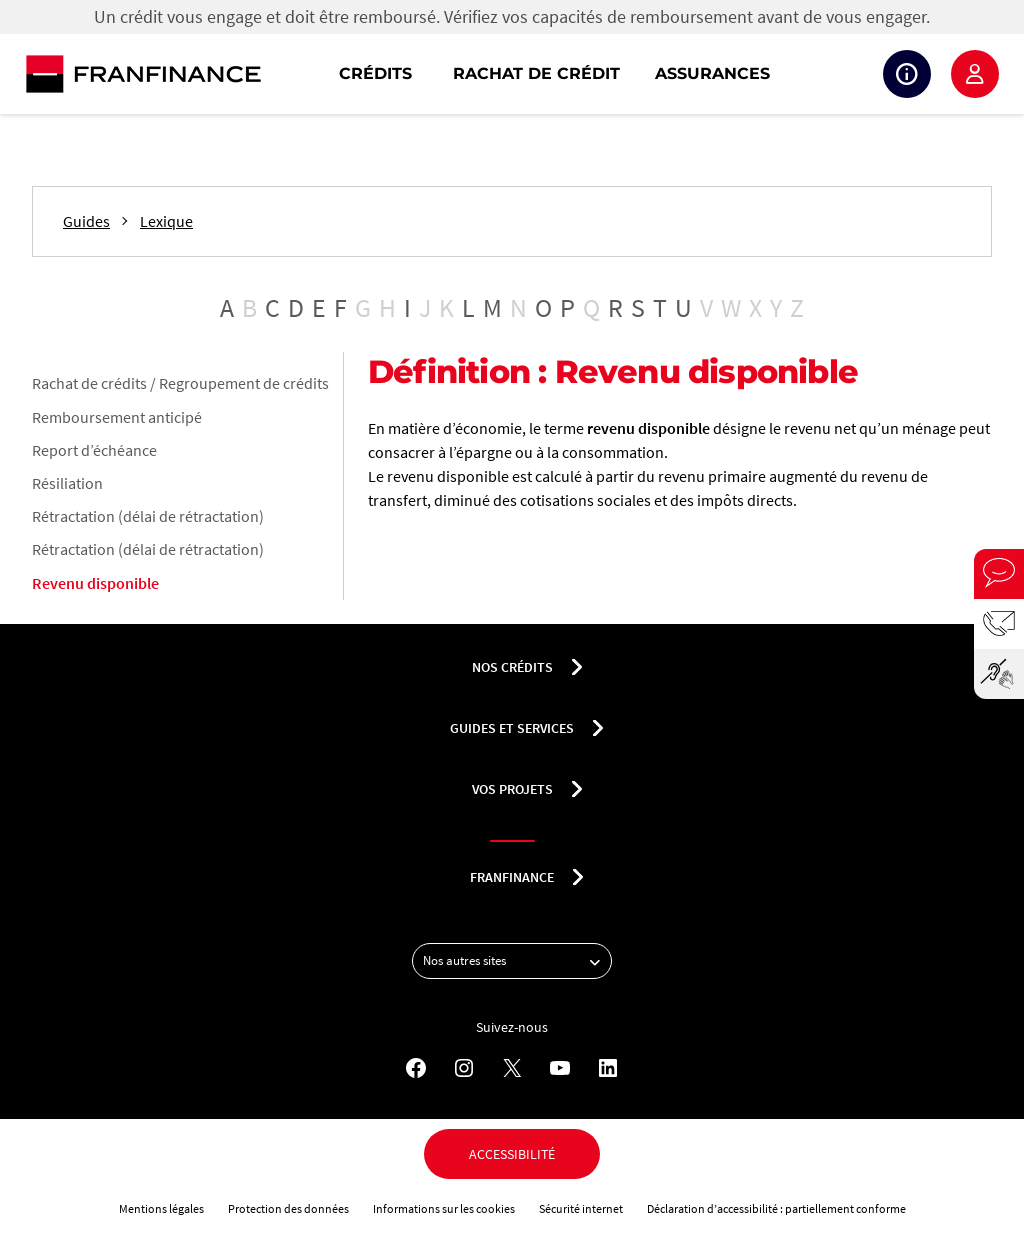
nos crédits (512, 667)
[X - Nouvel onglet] (512, 1068)
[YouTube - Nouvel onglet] (560, 1068)
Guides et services (512, 728)
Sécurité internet (581, 1208)
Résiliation (67, 483)
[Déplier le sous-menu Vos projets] (577, 789)
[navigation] (640, 74)
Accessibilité (512, 1154)
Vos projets (512, 789)
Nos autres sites (517, 961)
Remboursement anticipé (117, 417)
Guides (86, 221)
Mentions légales (161, 1208)
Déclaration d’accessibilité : (716, 1208)
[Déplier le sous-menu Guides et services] (598, 728)
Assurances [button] (712, 73)
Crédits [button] (375, 73)
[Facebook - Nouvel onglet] (416, 1068)
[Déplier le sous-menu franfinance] (578, 877)
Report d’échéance (94, 450)
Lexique (166, 221)
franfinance (512, 877)
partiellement (820, 1208)
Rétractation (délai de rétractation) (148, 516)
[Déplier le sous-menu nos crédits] (577, 667)
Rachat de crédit (536, 73)
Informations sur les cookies (444, 1208)
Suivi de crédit (907, 74)
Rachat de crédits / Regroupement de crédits (180, 383)
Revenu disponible (95, 583)
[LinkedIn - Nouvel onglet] (608, 1068)
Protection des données (288, 1208)
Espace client (975, 74)
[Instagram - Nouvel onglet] (464, 1068)
